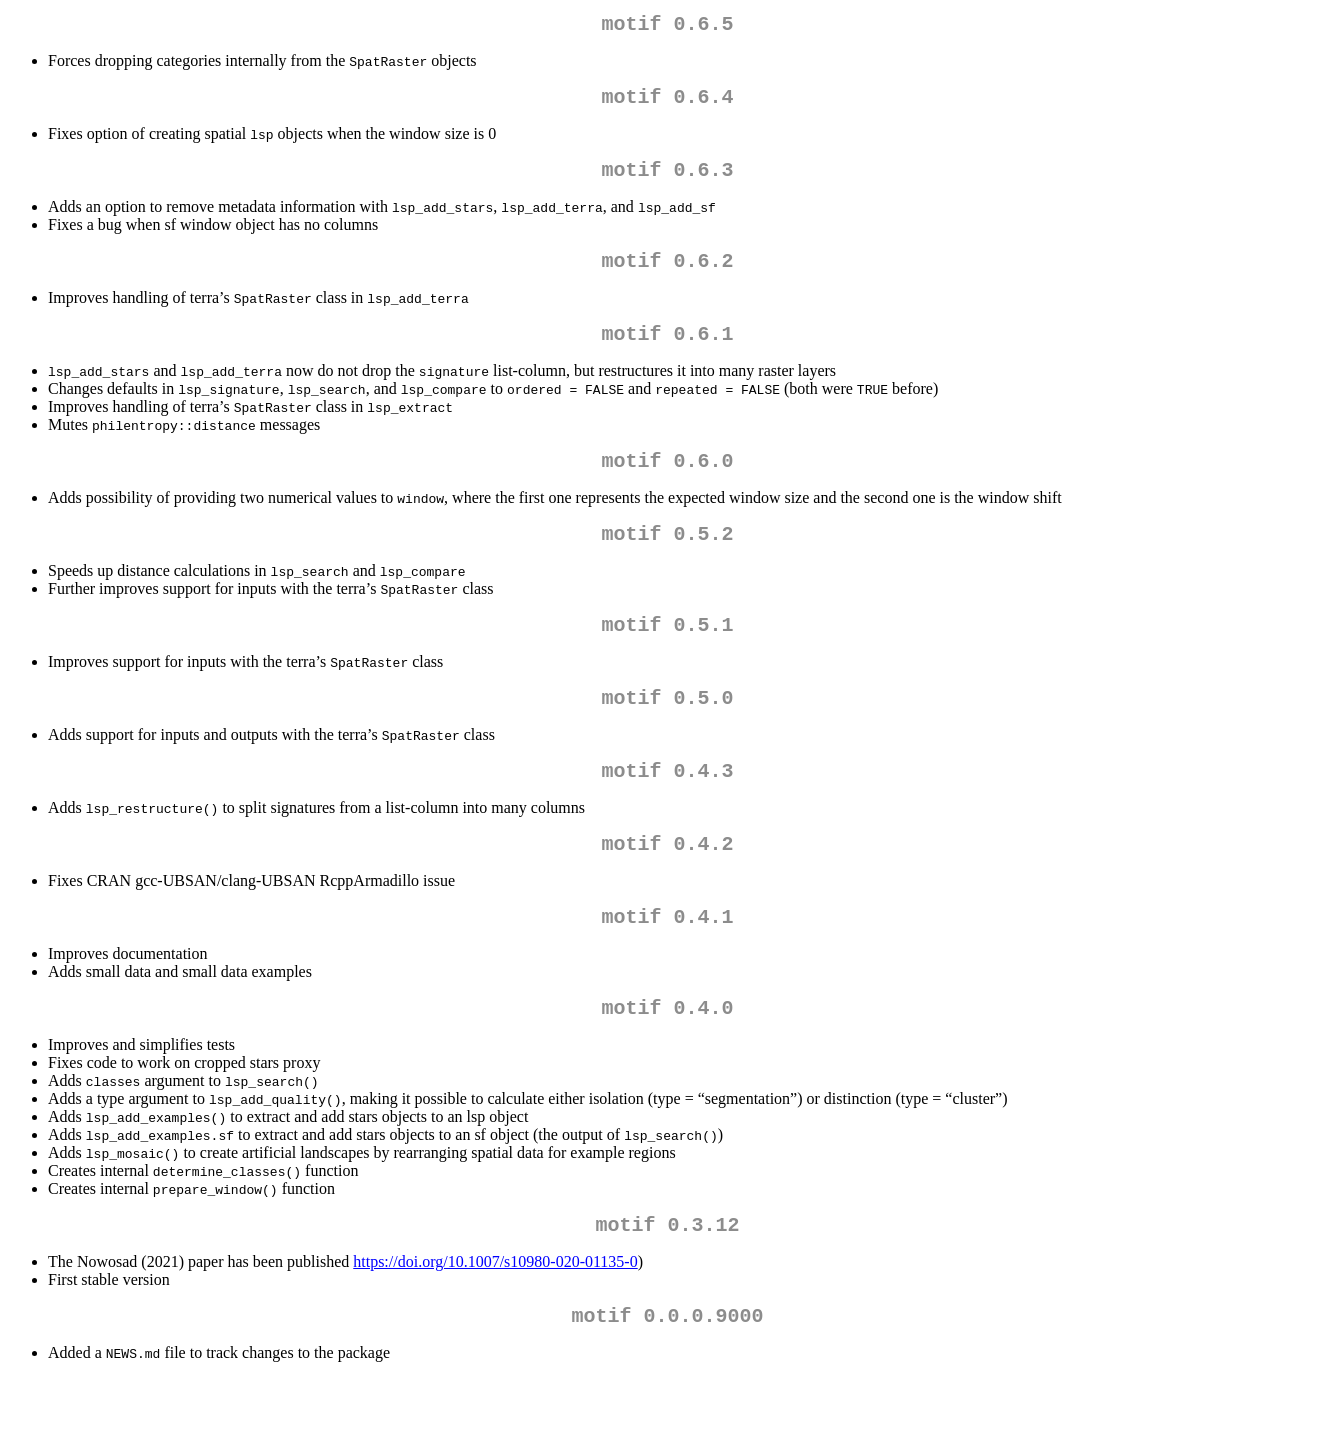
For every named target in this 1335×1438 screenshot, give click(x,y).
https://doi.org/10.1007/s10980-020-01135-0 (495, 1317)
